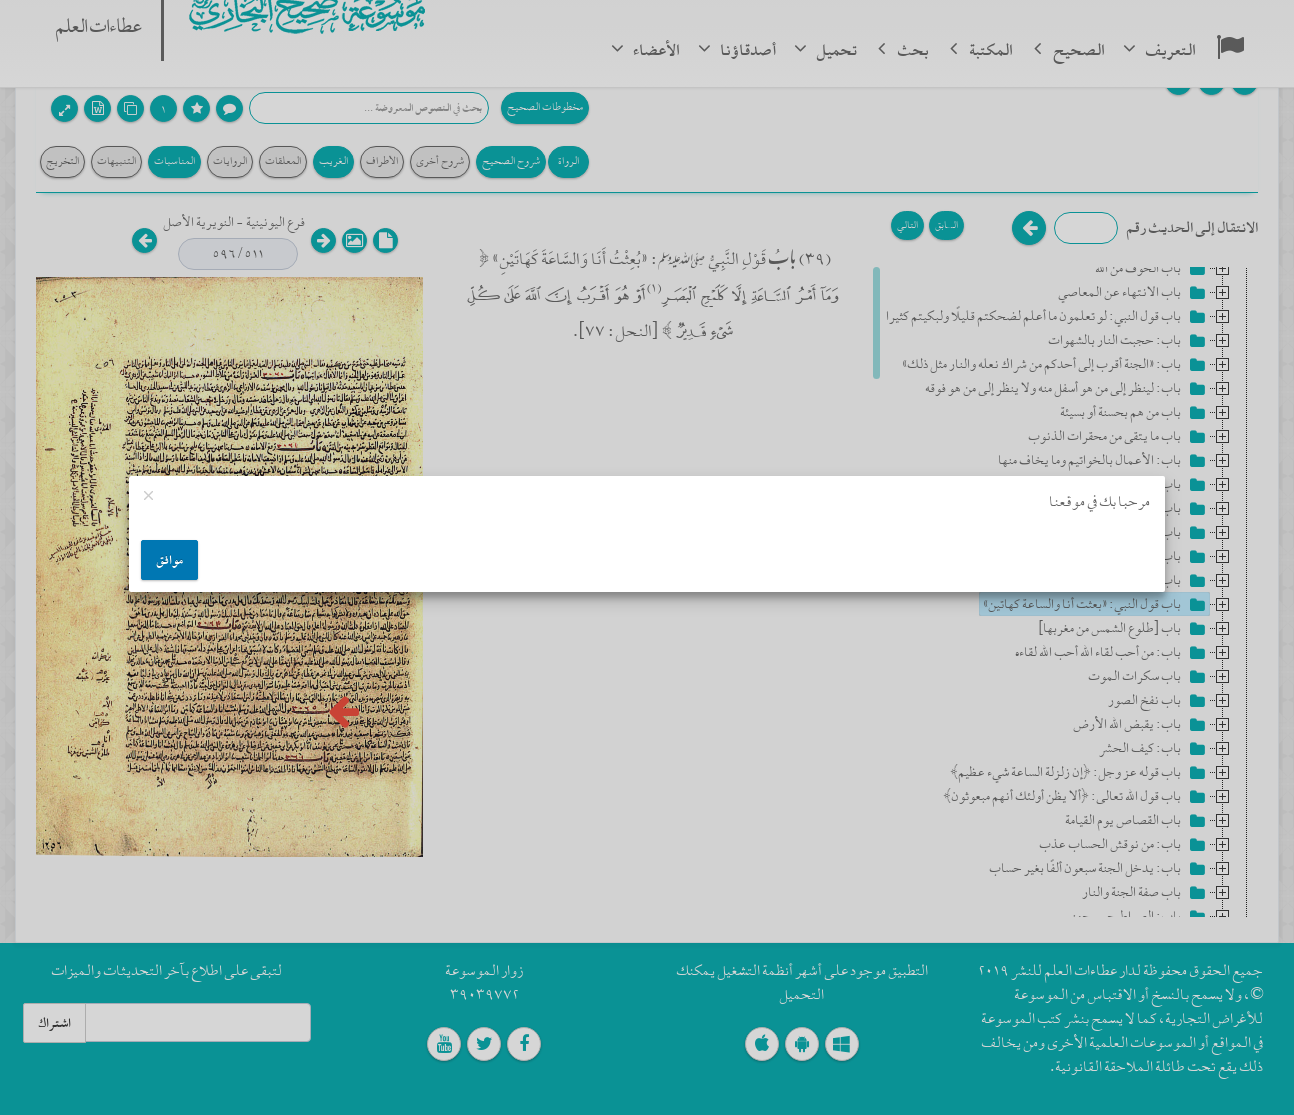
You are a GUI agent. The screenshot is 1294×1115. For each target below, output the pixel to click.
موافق (169, 560)
